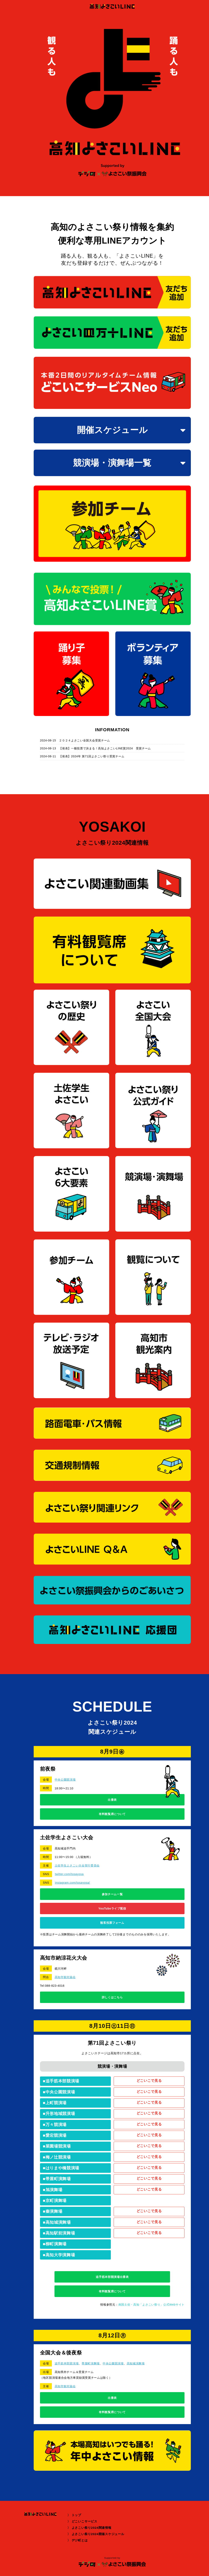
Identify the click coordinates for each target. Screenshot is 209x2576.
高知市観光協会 (65, 1977)
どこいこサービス (84, 2519)
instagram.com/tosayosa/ (72, 1882)
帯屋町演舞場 (58, 2176)
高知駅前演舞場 (60, 2231)
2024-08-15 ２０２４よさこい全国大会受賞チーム (75, 740)
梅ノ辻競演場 (58, 2155)
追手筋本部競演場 (62, 2079)
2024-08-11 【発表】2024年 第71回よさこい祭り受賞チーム (82, 756)
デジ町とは (80, 2538)
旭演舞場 (54, 2187)
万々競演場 (56, 2122)
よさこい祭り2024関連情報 (91, 2525)
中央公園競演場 (65, 1779)
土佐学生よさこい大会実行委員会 (77, 1865)
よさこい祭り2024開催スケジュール (98, 2532)
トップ (76, 2513)
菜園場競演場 (58, 2144)
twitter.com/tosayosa (69, 1874)
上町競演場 (56, 2100)
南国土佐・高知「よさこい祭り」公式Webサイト (151, 2302)
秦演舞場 (54, 2209)
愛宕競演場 (56, 2133)
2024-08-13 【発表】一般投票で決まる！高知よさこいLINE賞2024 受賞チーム (95, 748)
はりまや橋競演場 (62, 2166)
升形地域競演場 (60, 2111)
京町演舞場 (56, 2198)
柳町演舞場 (56, 2242)
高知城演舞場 (58, 2220)
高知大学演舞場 (60, 2253)
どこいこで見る (149, 2079)
